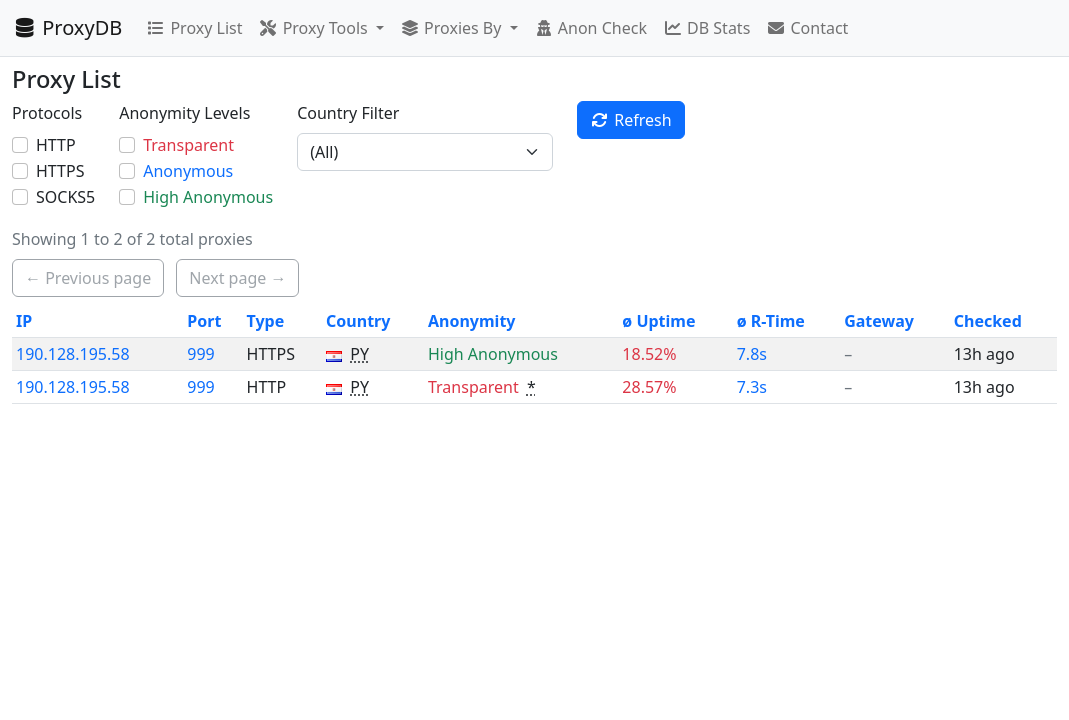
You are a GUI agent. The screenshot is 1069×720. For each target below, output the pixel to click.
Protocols (47, 113)
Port (204, 321)
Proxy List (194, 28)
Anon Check (590, 28)
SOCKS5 (65, 197)
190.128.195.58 (73, 354)
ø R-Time (771, 321)
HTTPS (60, 171)
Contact (807, 28)
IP (24, 321)
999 (200, 354)
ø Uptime (658, 321)
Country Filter (348, 113)
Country (358, 321)
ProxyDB (67, 27)
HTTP (56, 145)
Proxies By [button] (453, 28)
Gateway (879, 321)
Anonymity (471, 321)
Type (266, 321)
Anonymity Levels (184, 113)
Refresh (631, 120)
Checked (988, 321)
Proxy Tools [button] (314, 28)
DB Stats (706, 28)
